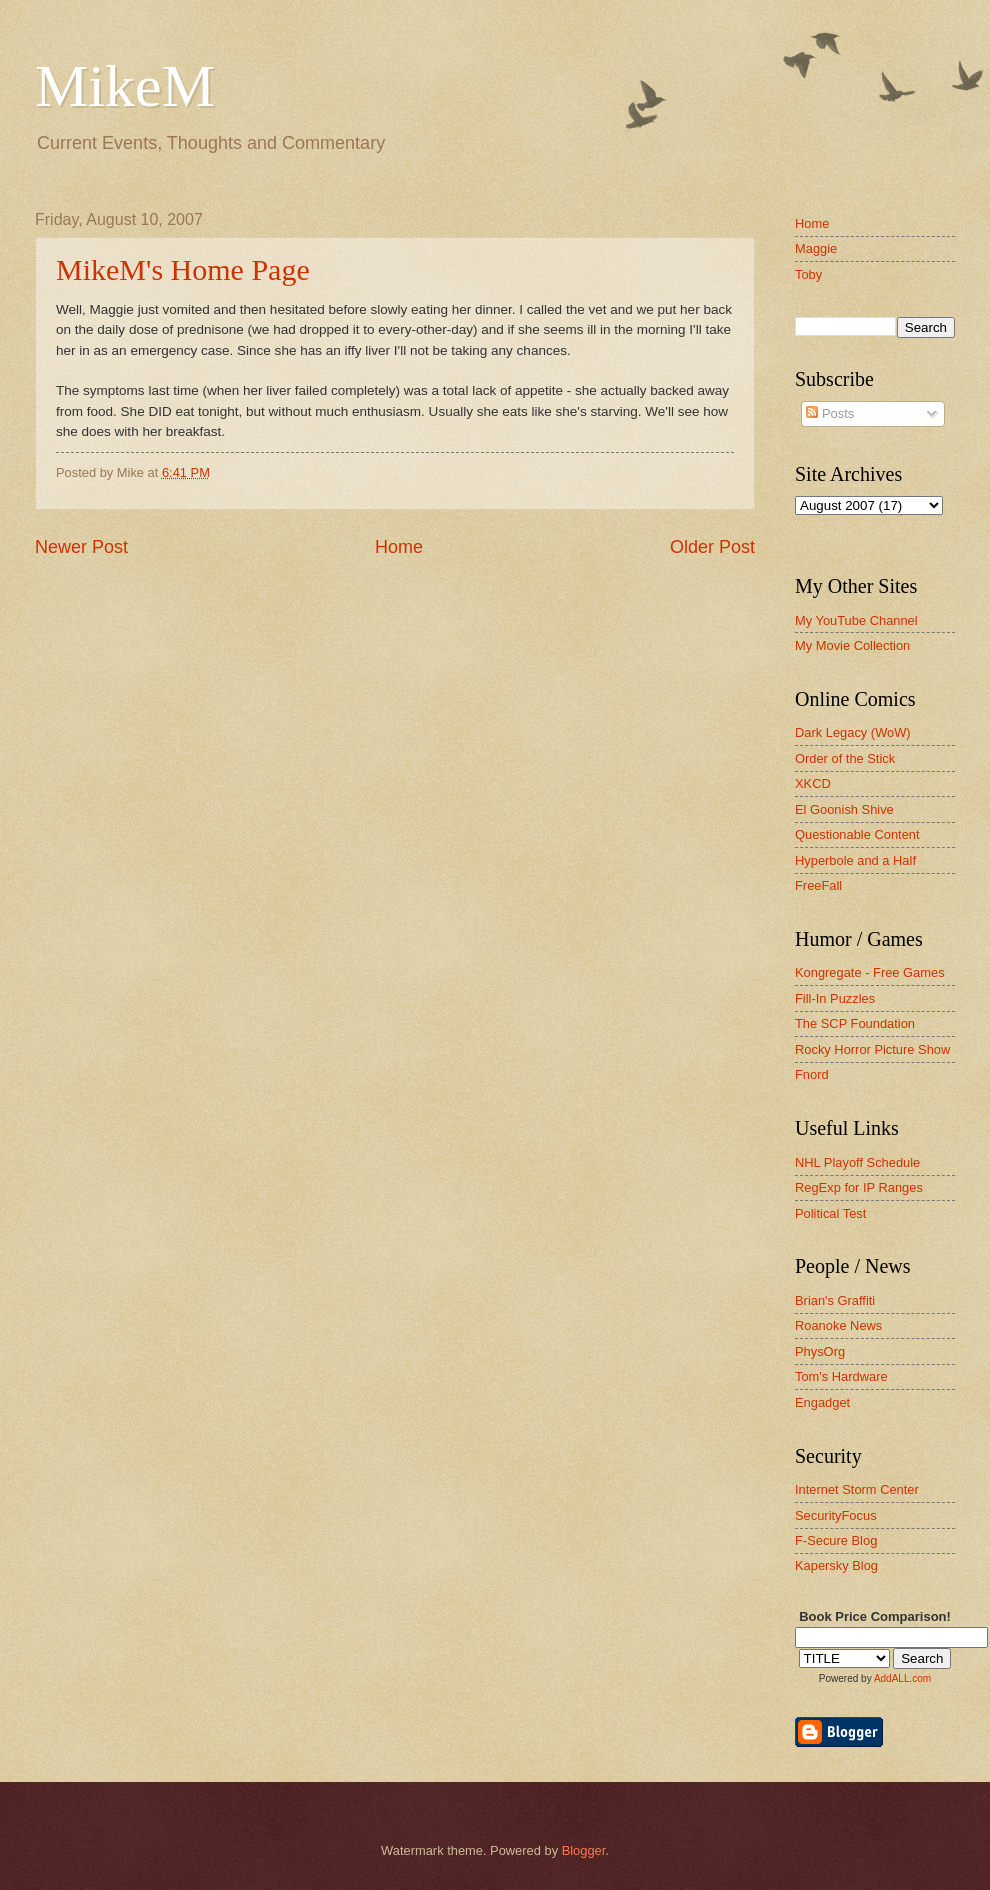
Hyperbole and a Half (855, 860)
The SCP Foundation (855, 1023)
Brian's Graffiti (835, 1300)
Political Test (830, 1213)
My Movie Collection (852, 645)
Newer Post (81, 547)
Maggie (816, 248)
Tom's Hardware (841, 1376)
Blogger (584, 1850)
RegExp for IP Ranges (859, 1187)
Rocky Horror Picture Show (872, 1049)
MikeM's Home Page (183, 269)
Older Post (712, 547)
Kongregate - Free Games (870, 972)
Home (399, 547)
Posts (830, 413)
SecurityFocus (836, 1515)
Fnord (812, 1074)
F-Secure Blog (836, 1540)
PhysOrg (820, 1351)
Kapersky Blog (836, 1565)
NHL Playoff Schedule (857, 1162)
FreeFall (818, 885)
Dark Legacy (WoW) (853, 732)
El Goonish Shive (844, 809)
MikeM (125, 86)
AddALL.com (902, 1678)
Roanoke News (838, 1325)
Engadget (822, 1402)
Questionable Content (857, 834)
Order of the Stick (845, 758)
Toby (808, 274)
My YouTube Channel (856, 620)
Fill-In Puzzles (835, 998)
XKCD (813, 783)
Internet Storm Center (857, 1489)
